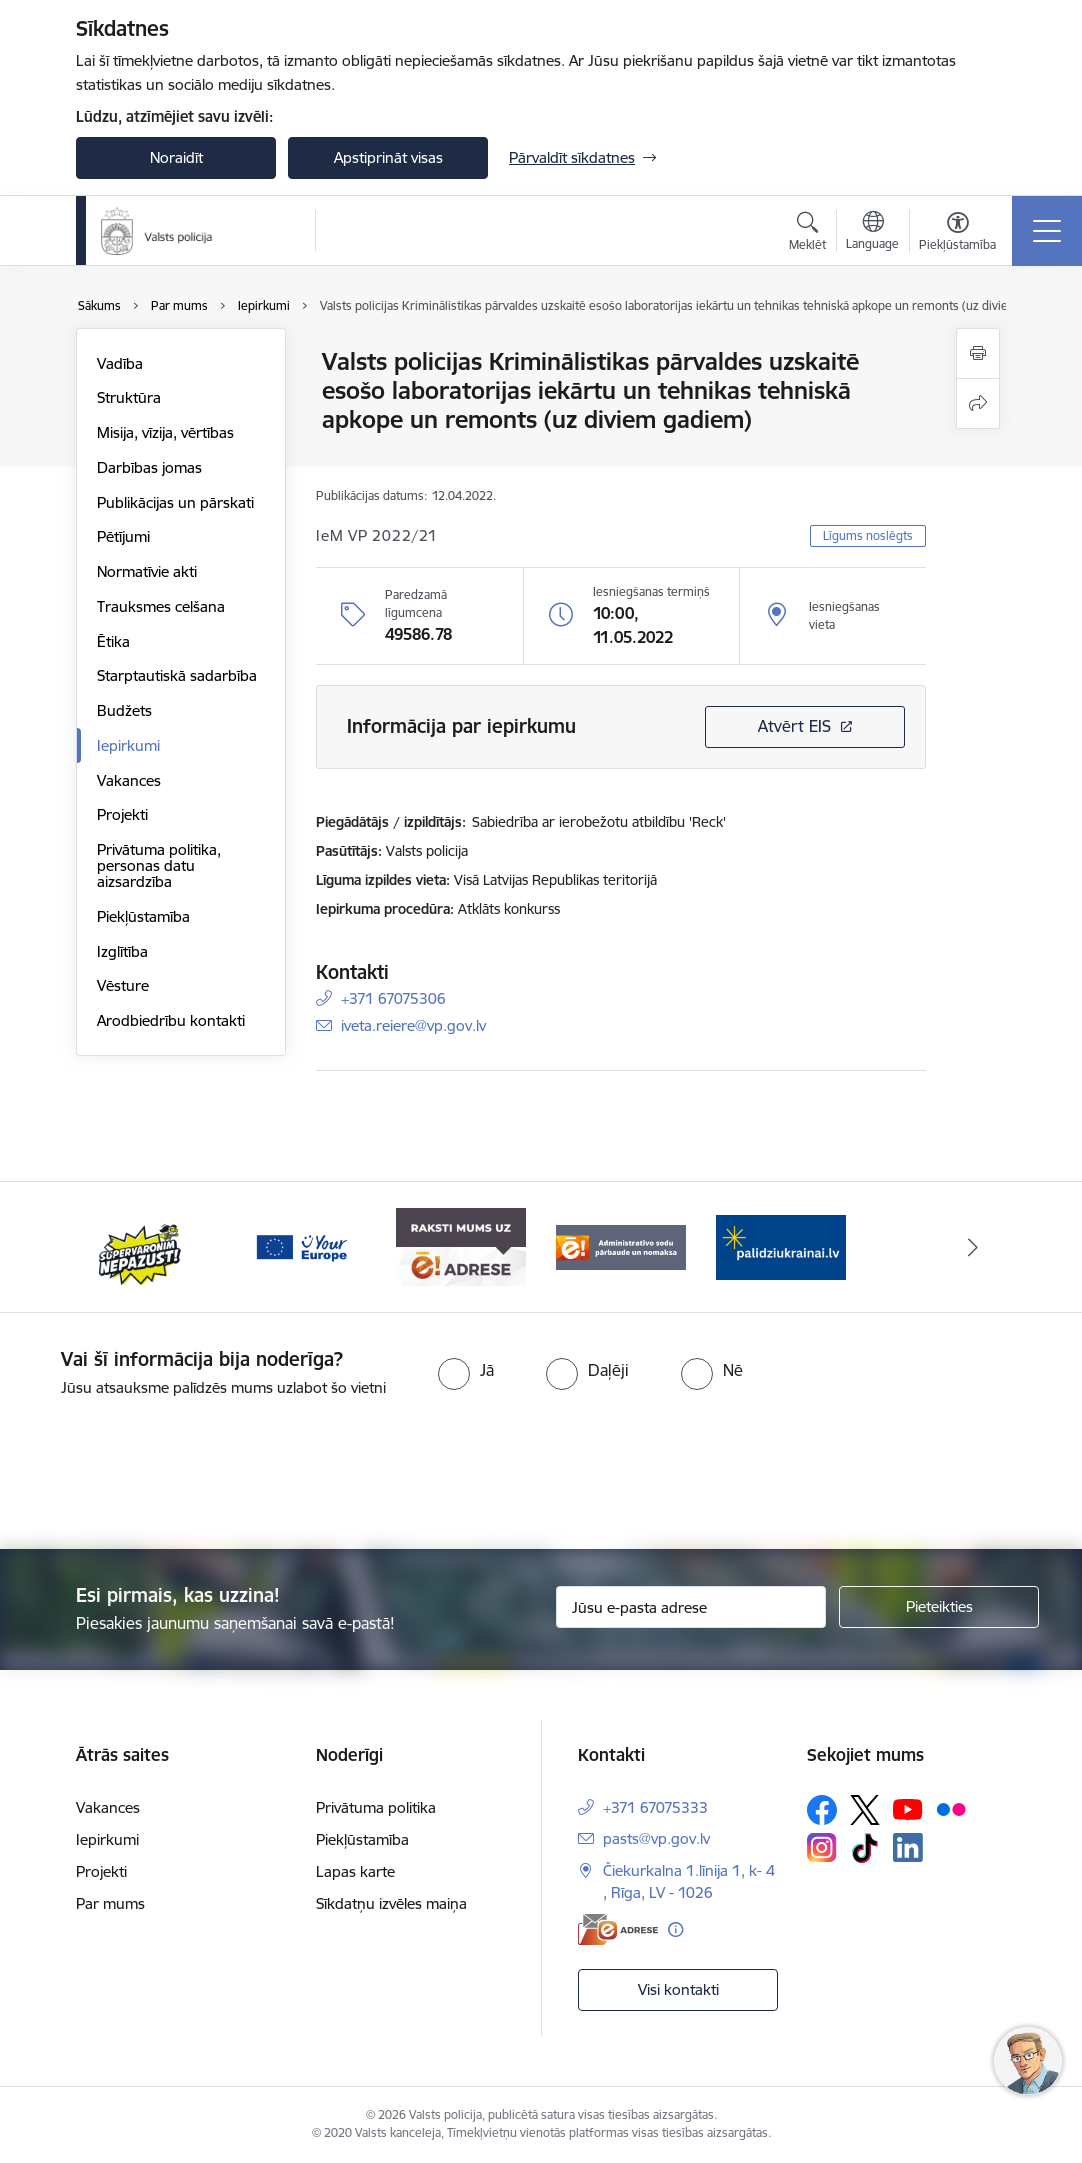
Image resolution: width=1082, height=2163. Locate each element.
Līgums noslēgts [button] (868, 535)
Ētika (113, 641)
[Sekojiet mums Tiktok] (865, 1848)
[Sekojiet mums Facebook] (822, 1810)
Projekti (122, 814)
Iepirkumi (128, 745)
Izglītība (122, 951)
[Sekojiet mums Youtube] (908, 1808)
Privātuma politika (376, 1807)
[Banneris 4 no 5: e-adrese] (461, 1245)
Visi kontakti (678, 1989)
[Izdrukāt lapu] (978, 353)
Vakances (129, 780)
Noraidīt (176, 157)
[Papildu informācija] (675, 1929)
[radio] (466, 1370)
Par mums (110, 1903)
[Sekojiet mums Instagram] (822, 1847)
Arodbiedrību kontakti (171, 1020)
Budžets (124, 710)
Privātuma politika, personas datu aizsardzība (159, 865)
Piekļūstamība (143, 916)
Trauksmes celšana (161, 606)
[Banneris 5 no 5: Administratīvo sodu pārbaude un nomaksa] (621, 1245)
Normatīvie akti (147, 571)
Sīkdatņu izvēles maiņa (391, 1903)
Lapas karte (355, 1871)
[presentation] (541, 1475)
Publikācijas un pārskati (175, 502)
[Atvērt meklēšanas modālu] (807, 234)
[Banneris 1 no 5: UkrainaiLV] (781, 1245)
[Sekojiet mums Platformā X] (865, 1810)
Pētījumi (123, 536)
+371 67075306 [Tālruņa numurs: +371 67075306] (393, 998)
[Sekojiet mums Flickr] (951, 1808)
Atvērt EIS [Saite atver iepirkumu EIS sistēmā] (794, 726)
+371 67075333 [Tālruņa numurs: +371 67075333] (655, 1807)
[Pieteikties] (939, 1607)
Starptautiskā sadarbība (177, 675)
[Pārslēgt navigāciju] (1047, 231)
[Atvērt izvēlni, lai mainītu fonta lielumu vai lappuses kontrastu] (957, 234)
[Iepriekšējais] (109, 1247)
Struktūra (129, 397)
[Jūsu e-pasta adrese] (691, 1607)
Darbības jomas (149, 467)
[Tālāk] (973, 1247)
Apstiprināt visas (388, 157)
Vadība (120, 363)
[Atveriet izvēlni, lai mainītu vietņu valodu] (872, 233)
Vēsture (123, 985)
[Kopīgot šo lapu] (978, 403)
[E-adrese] (618, 1929)
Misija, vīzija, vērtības (165, 432)
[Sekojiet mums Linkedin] (908, 1848)
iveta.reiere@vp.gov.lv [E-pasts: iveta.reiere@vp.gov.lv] (413, 1025)
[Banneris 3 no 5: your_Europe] (301, 1245)
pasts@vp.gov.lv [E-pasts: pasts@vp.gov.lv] (656, 1838)
